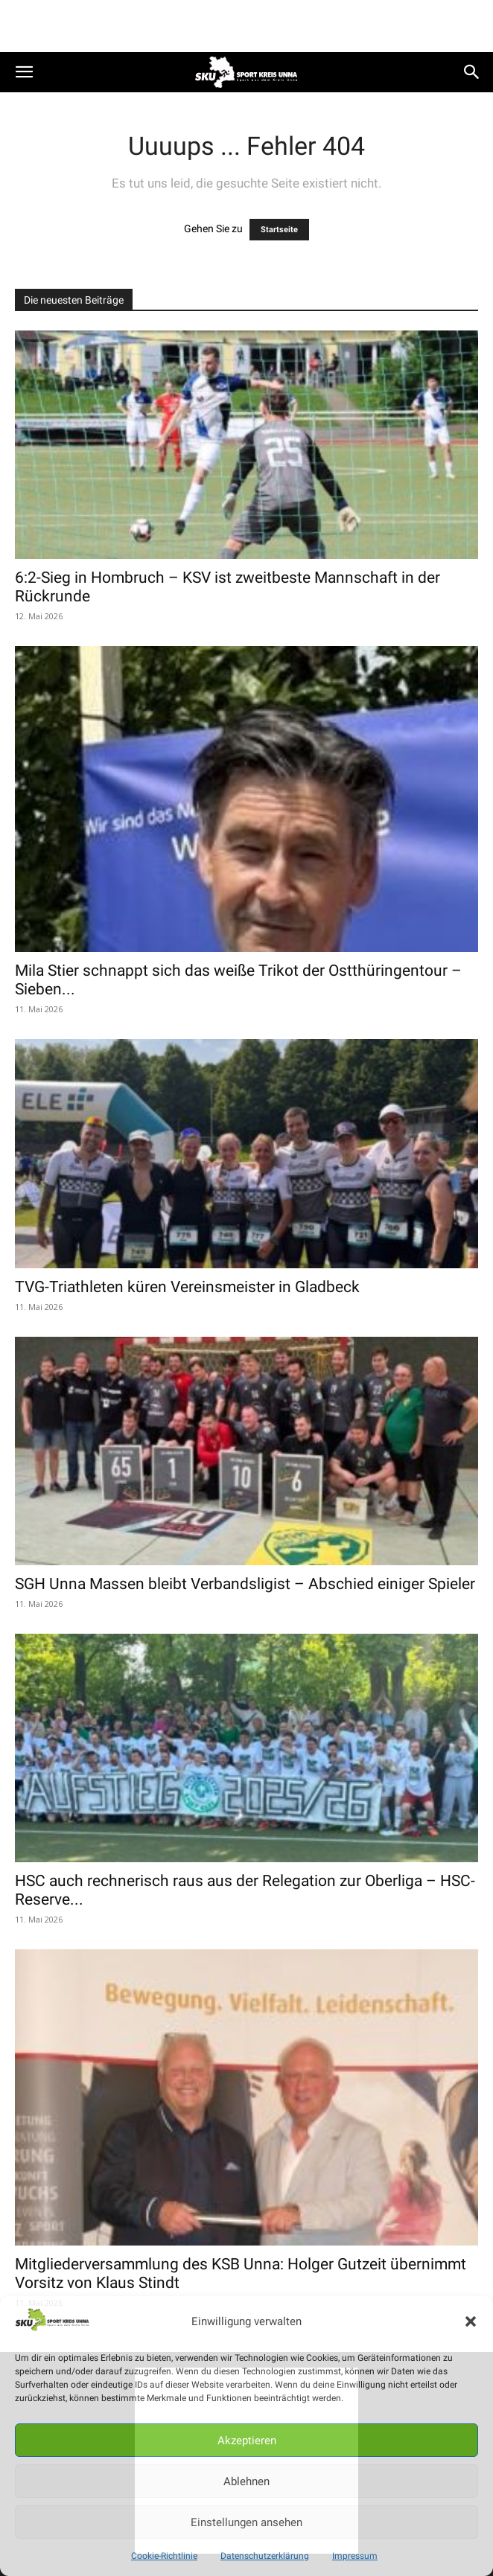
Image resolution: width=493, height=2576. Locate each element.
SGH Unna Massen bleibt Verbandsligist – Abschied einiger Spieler (245, 1584)
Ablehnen (246, 2481)
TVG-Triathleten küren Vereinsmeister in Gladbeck (187, 1287)
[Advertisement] (246, 26)
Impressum (355, 2556)
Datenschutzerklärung (264, 2556)
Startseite (279, 229)
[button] (470, 2321)
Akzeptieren (246, 2440)
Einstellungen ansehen (246, 2522)
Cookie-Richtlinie (164, 2556)
